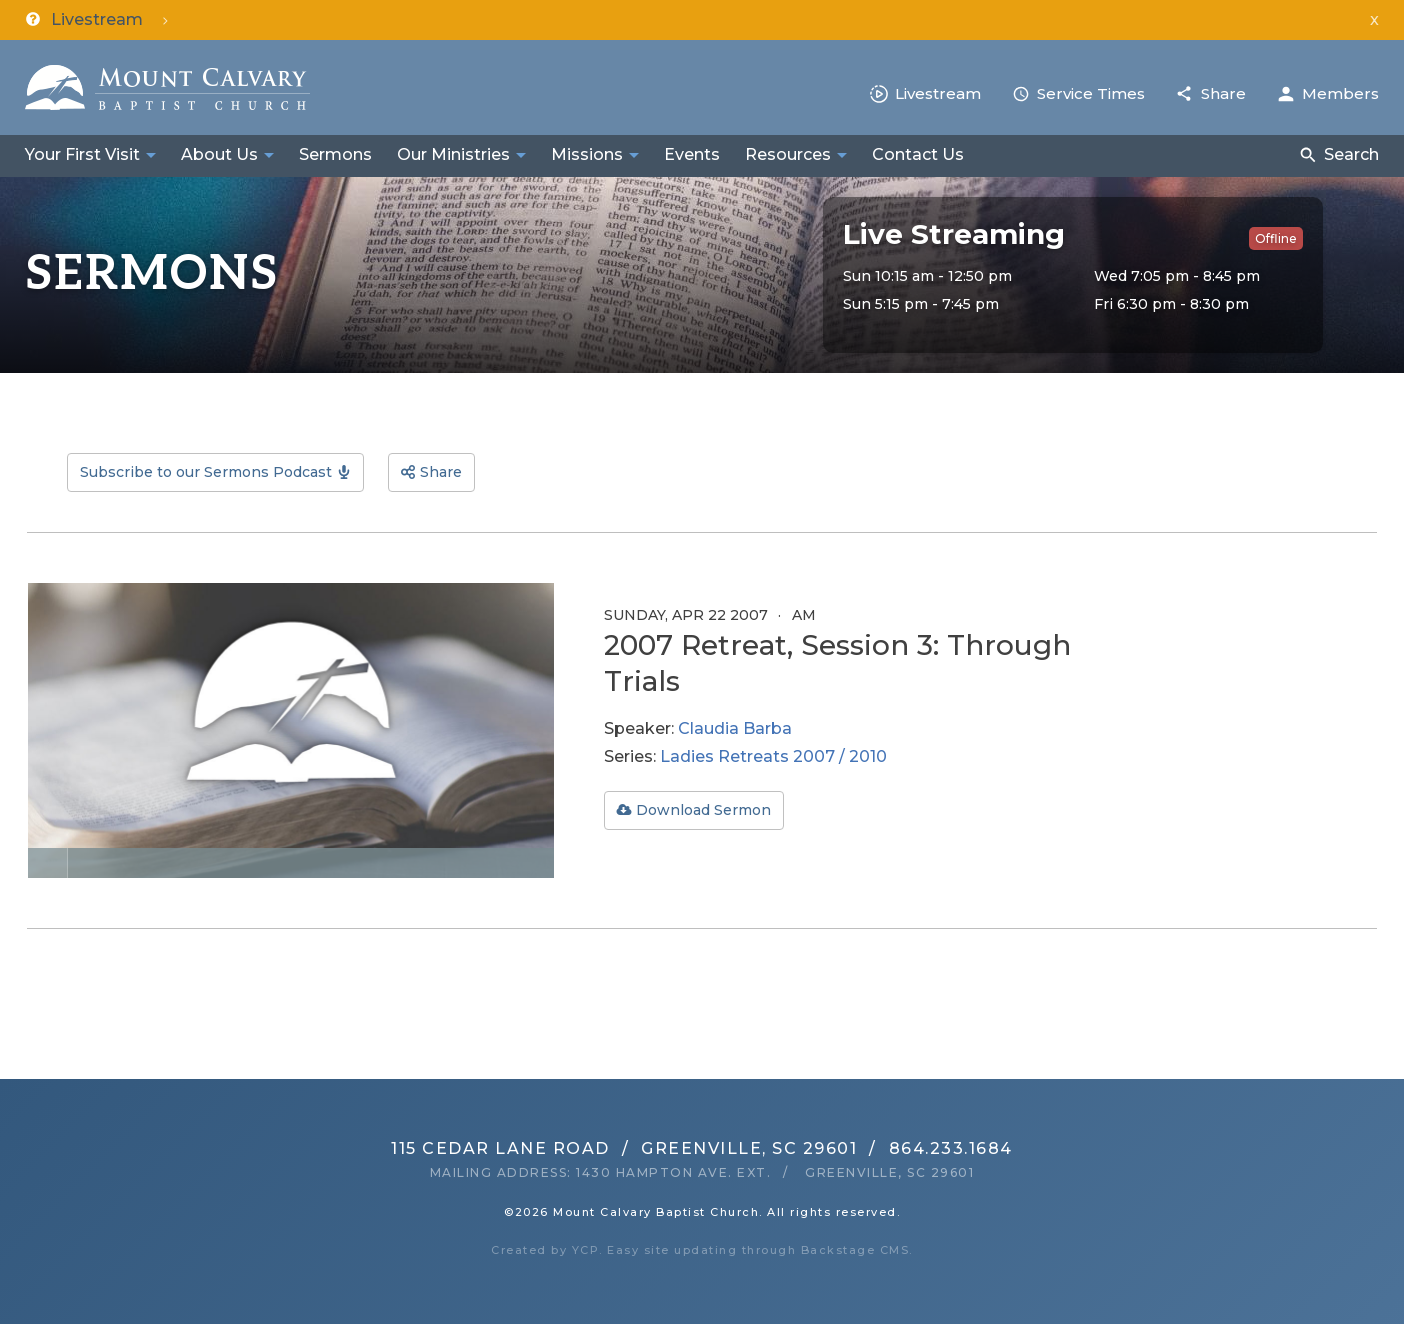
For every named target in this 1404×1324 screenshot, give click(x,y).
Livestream (938, 93)
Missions (587, 154)
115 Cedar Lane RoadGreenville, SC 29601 (624, 1148)
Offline (1276, 238)
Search (1351, 154)
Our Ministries (453, 154)
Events (692, 154)
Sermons (335, 154)
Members (1340, 93)
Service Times (1091, 93)
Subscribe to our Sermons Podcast (206, 472)
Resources (788, 154)
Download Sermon (703, 810)
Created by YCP (545, 1250)
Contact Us (918, 154)
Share (1223, 93)
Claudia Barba (735, 728)
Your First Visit (82, 154)
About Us (219, 154)
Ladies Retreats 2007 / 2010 (773, 756)
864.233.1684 (951, 1148)
